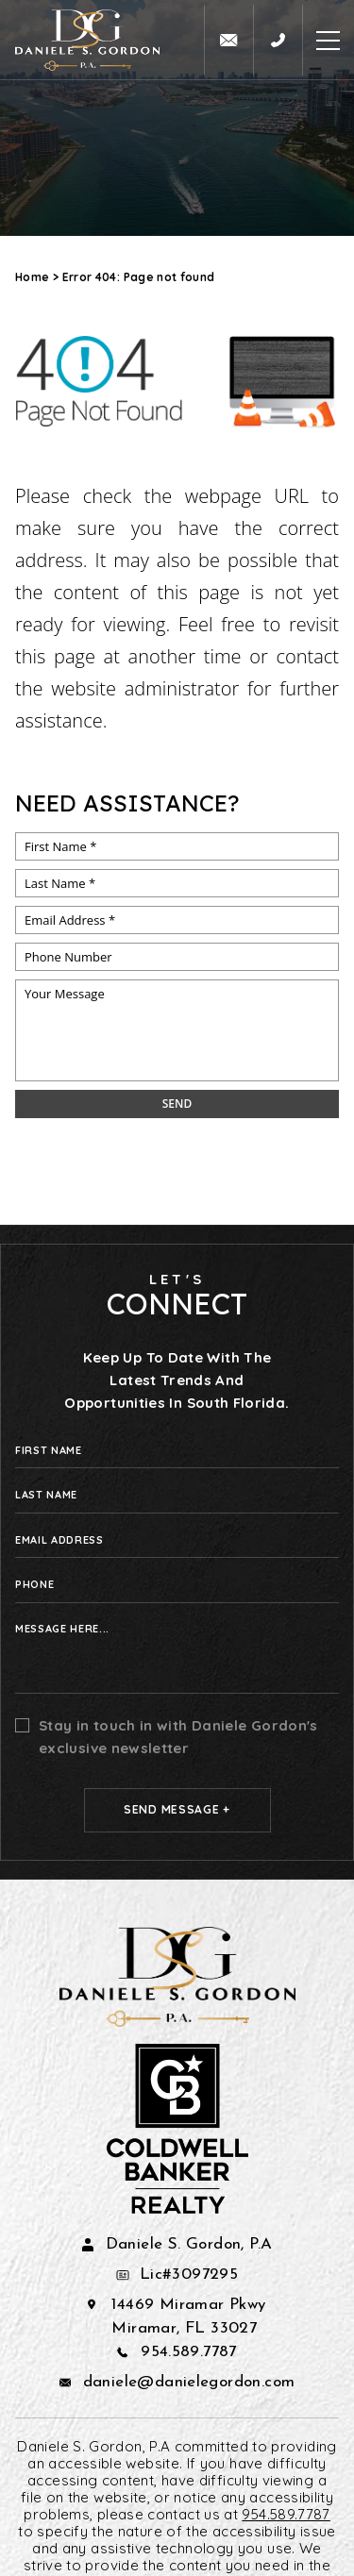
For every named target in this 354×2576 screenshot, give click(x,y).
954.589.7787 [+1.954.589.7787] (189, 2352)
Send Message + (177, 1809)
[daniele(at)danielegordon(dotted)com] (228, 40)
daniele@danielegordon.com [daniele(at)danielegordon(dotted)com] (189, 2382)
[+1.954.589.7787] (277, 40)
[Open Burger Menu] (328, 40)
